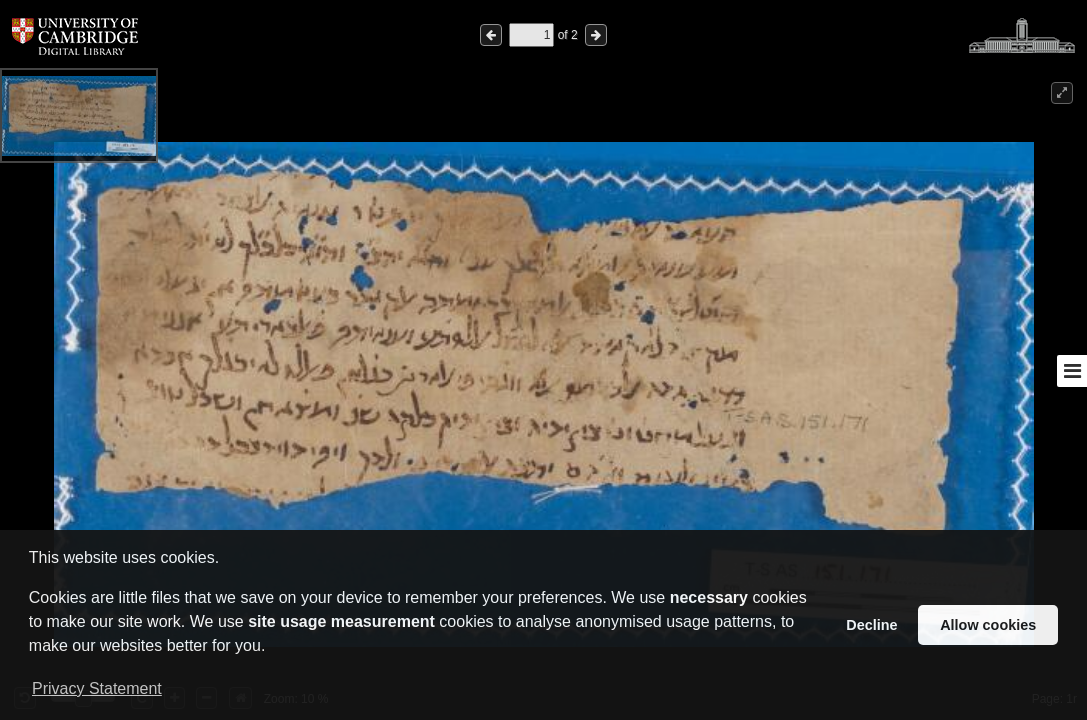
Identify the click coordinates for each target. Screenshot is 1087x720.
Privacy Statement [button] (97, 688)
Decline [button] (871, 625)
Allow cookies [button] (988, 625)
